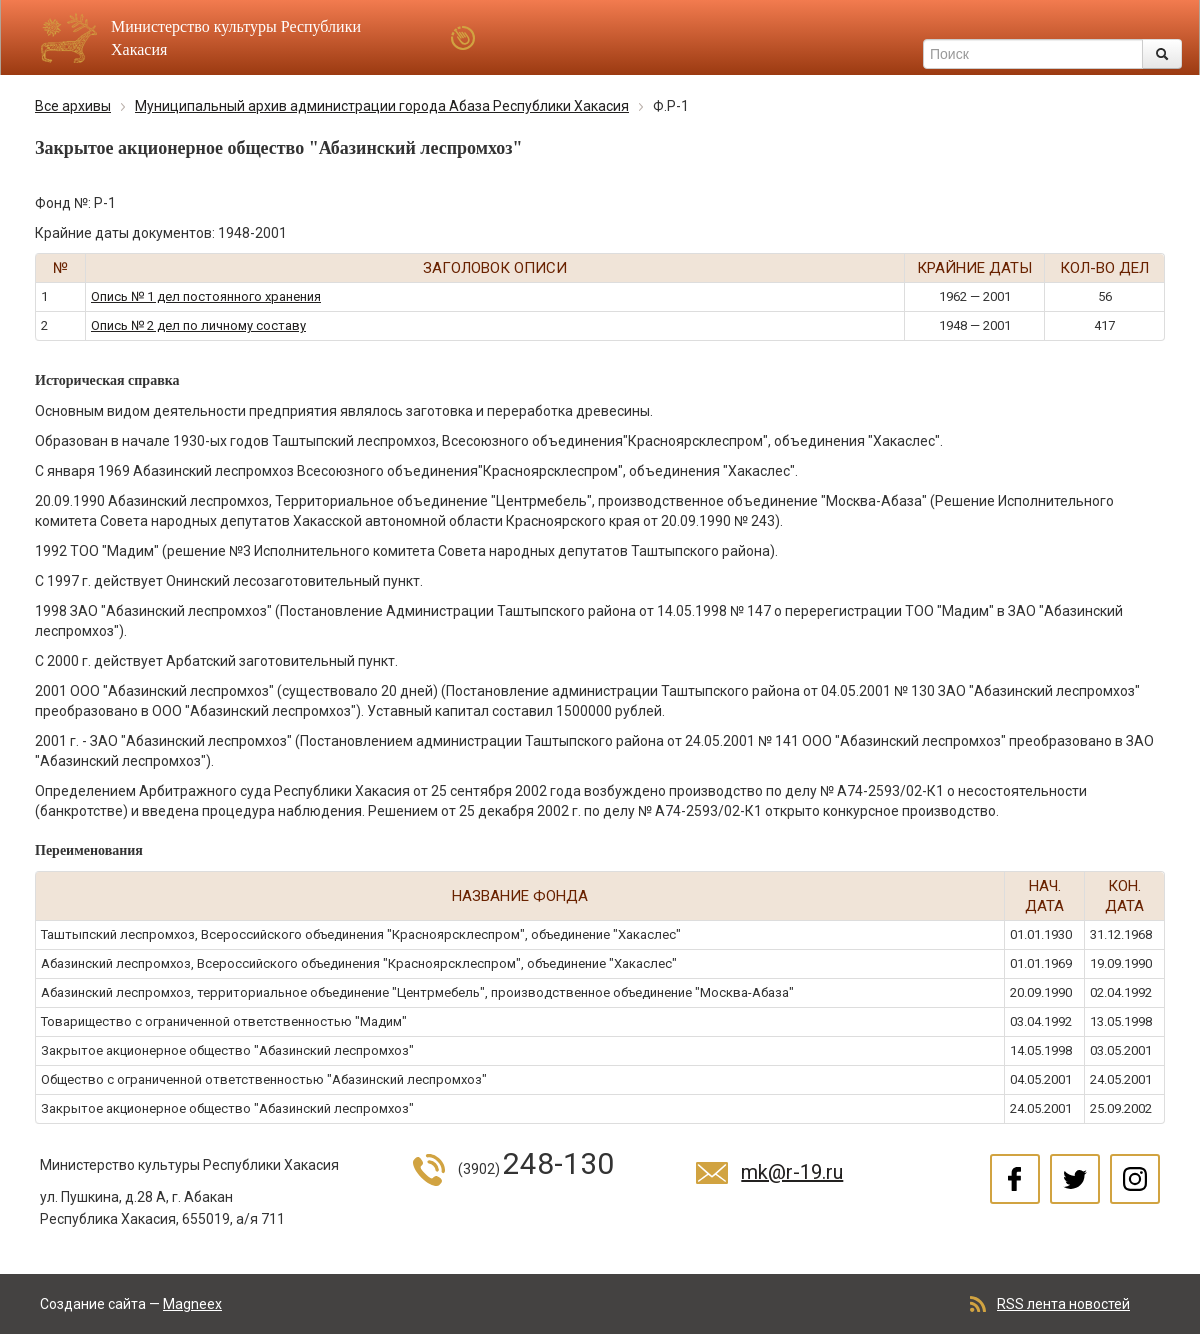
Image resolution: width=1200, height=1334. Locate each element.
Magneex (192, 1304)
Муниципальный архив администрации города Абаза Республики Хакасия (382, 106)
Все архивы (73, 106)
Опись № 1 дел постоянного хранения (206, 296)
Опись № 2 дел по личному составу (198, 325)
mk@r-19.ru (792, 1172)
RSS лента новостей (1063, 1304)
